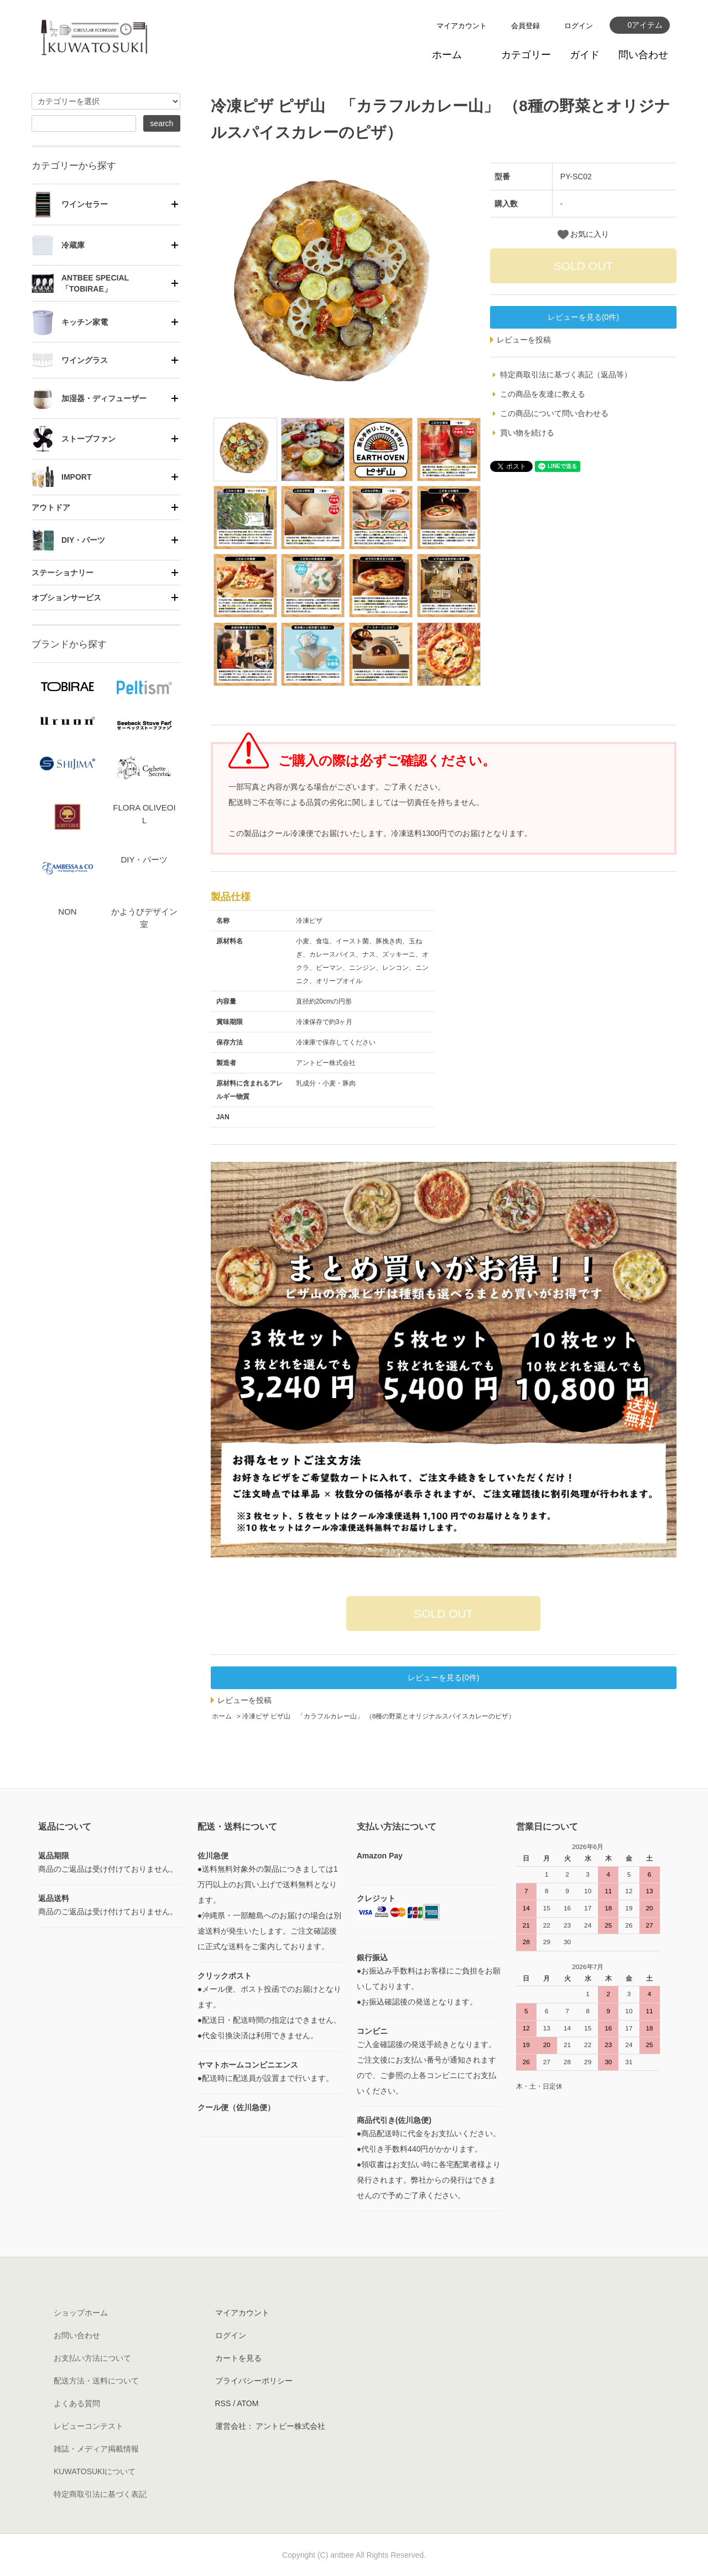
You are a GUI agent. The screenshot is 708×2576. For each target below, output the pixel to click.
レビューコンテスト (88, 2426)
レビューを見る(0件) (583, 317)
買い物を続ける (527, 432)
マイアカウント (461, 26)
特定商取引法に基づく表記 (100, 2494)
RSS (223, 2403)
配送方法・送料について (96, 2380)
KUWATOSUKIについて (95, 2471)
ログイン (578, 26)
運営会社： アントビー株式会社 (270, 2426)
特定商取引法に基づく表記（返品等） (566, 374)
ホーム (447, 54)
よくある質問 (77, 2403)
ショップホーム (81, 2312)
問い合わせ (643, 54)
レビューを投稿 (524, 339)
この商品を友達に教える (542, 393)
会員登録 (525, 26)
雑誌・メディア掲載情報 (96, 2448)
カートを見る (238, 2358)
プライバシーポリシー (254, 2380)
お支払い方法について (92, 2358)
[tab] (106, 204)
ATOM (247, 2403)
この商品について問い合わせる (554, 413)
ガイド (585, 54)
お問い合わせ (77, 2335)
